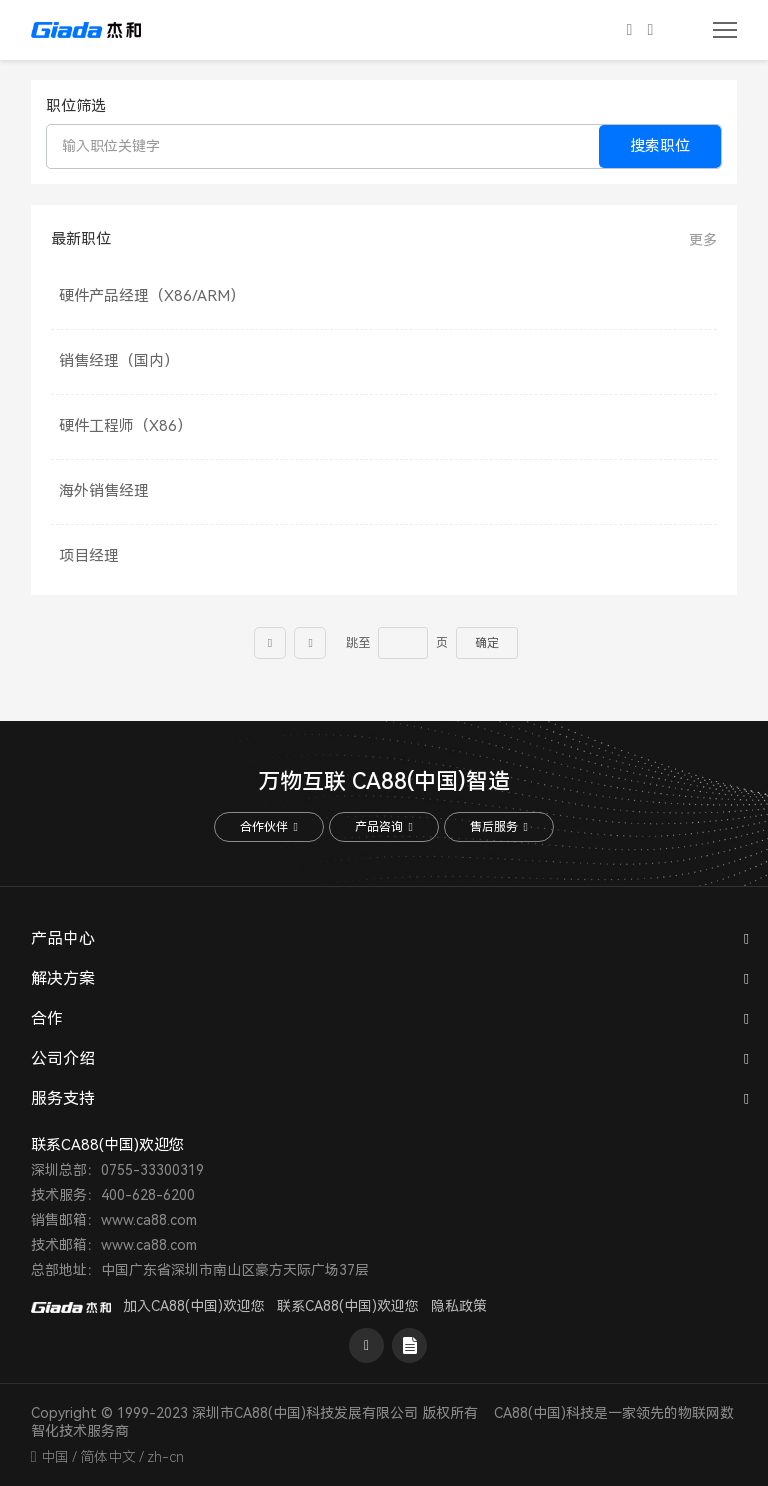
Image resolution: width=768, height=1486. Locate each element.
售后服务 (498, 827)
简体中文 (108, 1457)
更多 (703, 240)
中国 (55, 1457)
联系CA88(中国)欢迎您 (348, 1306)
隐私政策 (459, 1306)
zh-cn (165, 1457)
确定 (487, 643)
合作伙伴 (268, 827)
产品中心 (63, 938)
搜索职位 (660, 146)
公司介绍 (63, 1058)
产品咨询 (383, 827)
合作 (47, 1018)
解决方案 (63, 978)
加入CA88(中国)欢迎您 (194, 1306)
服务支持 (63, 1098)
